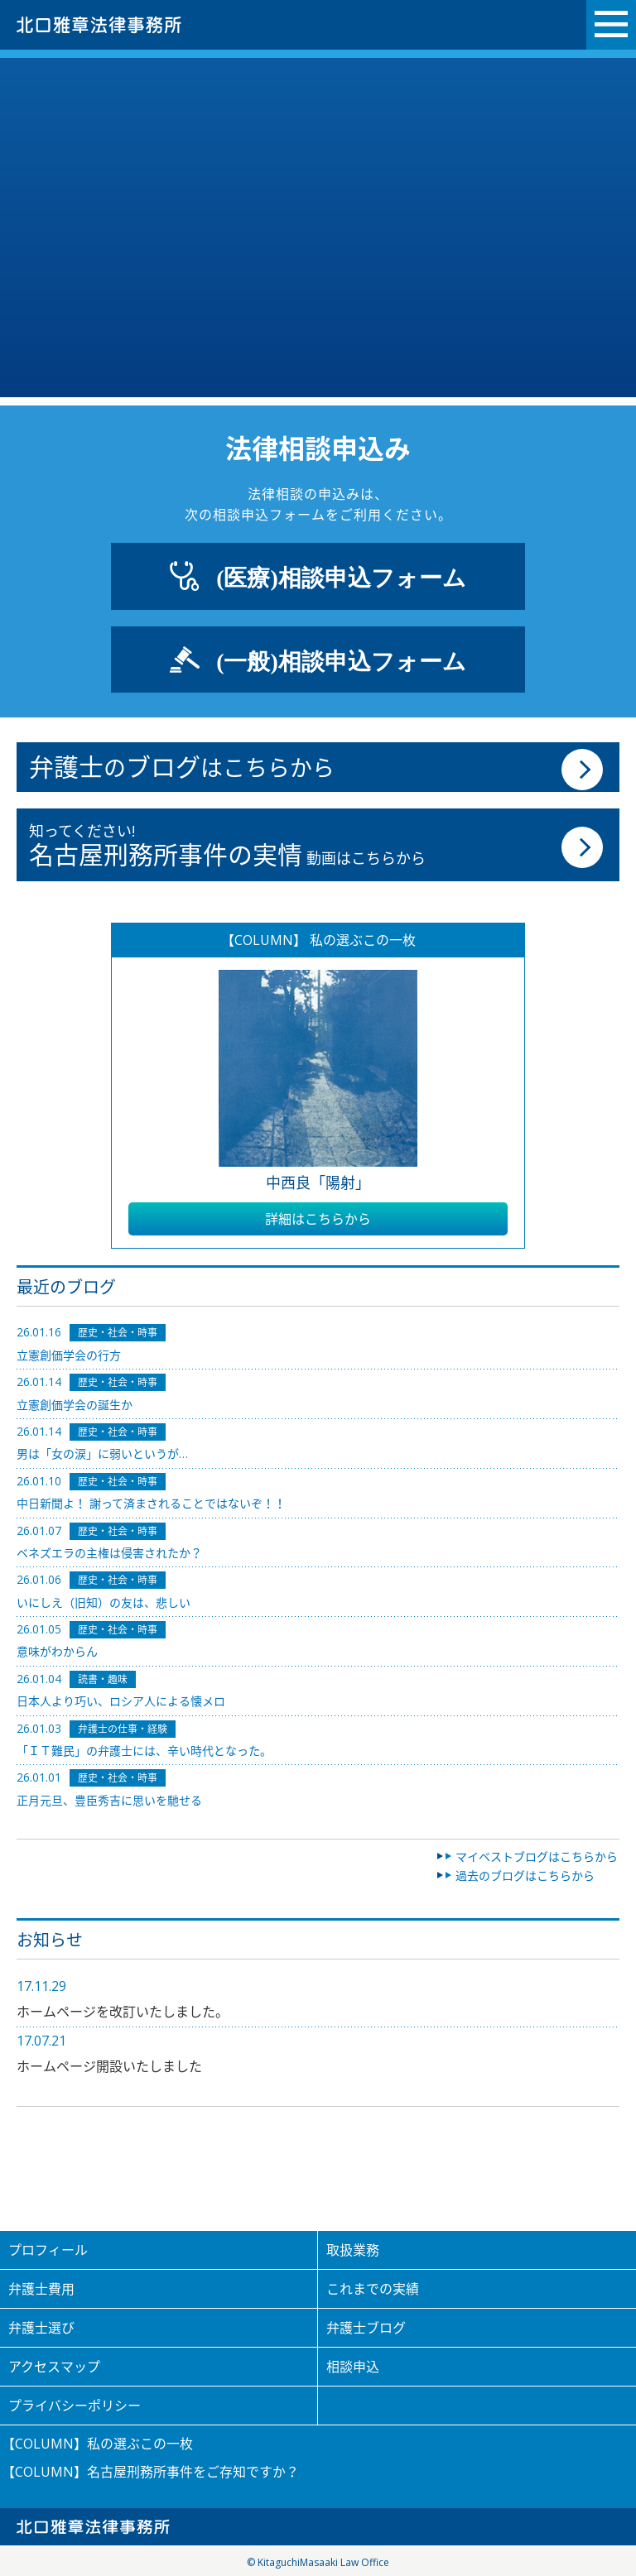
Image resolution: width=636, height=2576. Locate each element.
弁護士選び (41, 2328)
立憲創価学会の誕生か (74, 1405)
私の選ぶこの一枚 (140, 2443)
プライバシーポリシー (74, 2405)
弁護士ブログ (366, 2328)
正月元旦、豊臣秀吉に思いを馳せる (109, 1800)
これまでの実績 (372, 2289)
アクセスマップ (54, 2367)
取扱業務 (352, 2250)
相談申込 (352, 2367)
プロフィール (48, 2250)
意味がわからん (57, 1651)
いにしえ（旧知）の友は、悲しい (103, 1602)
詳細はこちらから (318, 1219)
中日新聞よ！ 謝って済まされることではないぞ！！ (151, 1503)
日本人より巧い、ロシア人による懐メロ (121, 1701)
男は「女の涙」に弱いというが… (102, 1453)
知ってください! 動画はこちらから (227, 846)
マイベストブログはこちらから (536, 1856)
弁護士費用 (41, 2289)
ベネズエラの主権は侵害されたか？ (109, 1553)
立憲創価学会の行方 (69, 1355)
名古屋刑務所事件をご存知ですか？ (193, 2472)
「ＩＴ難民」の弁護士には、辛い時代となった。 (144, 1750)
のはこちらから (182, 767)
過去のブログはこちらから (525, 1875)
